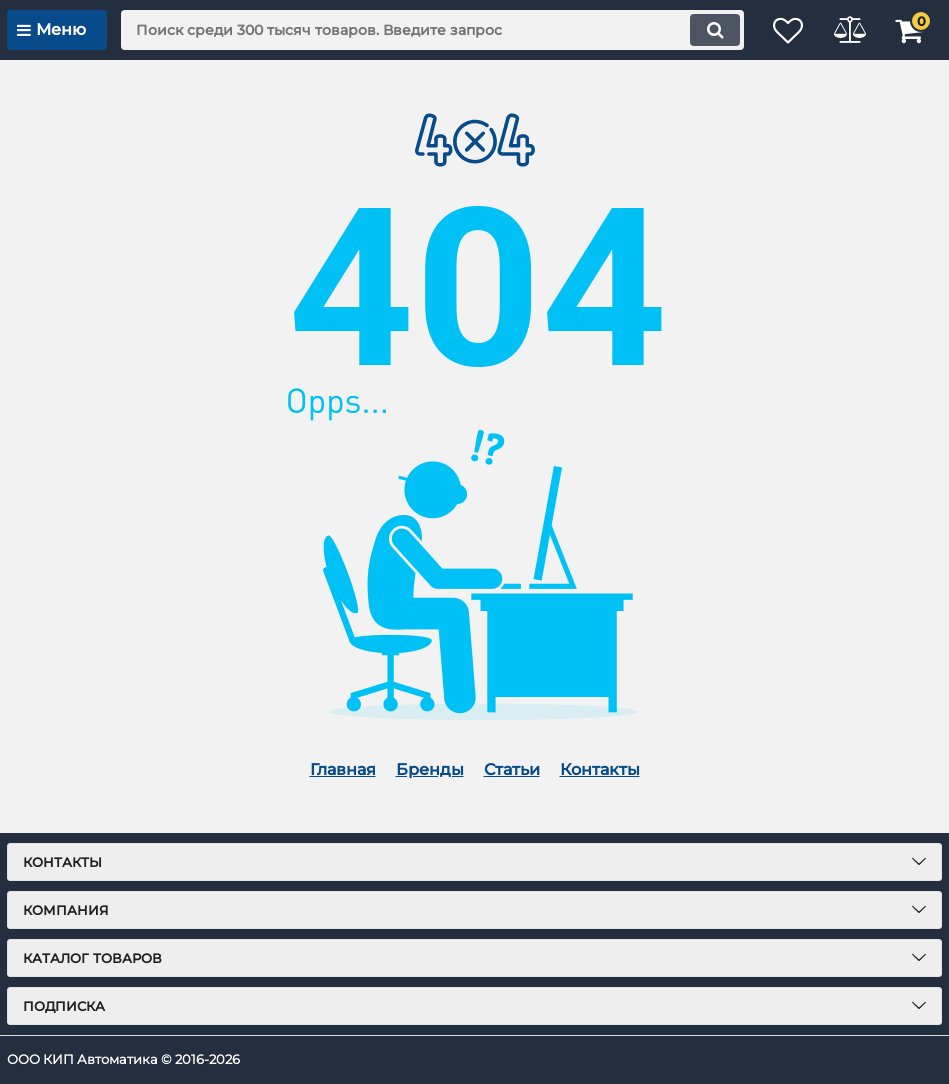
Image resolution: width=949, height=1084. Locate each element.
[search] (419, 30)
